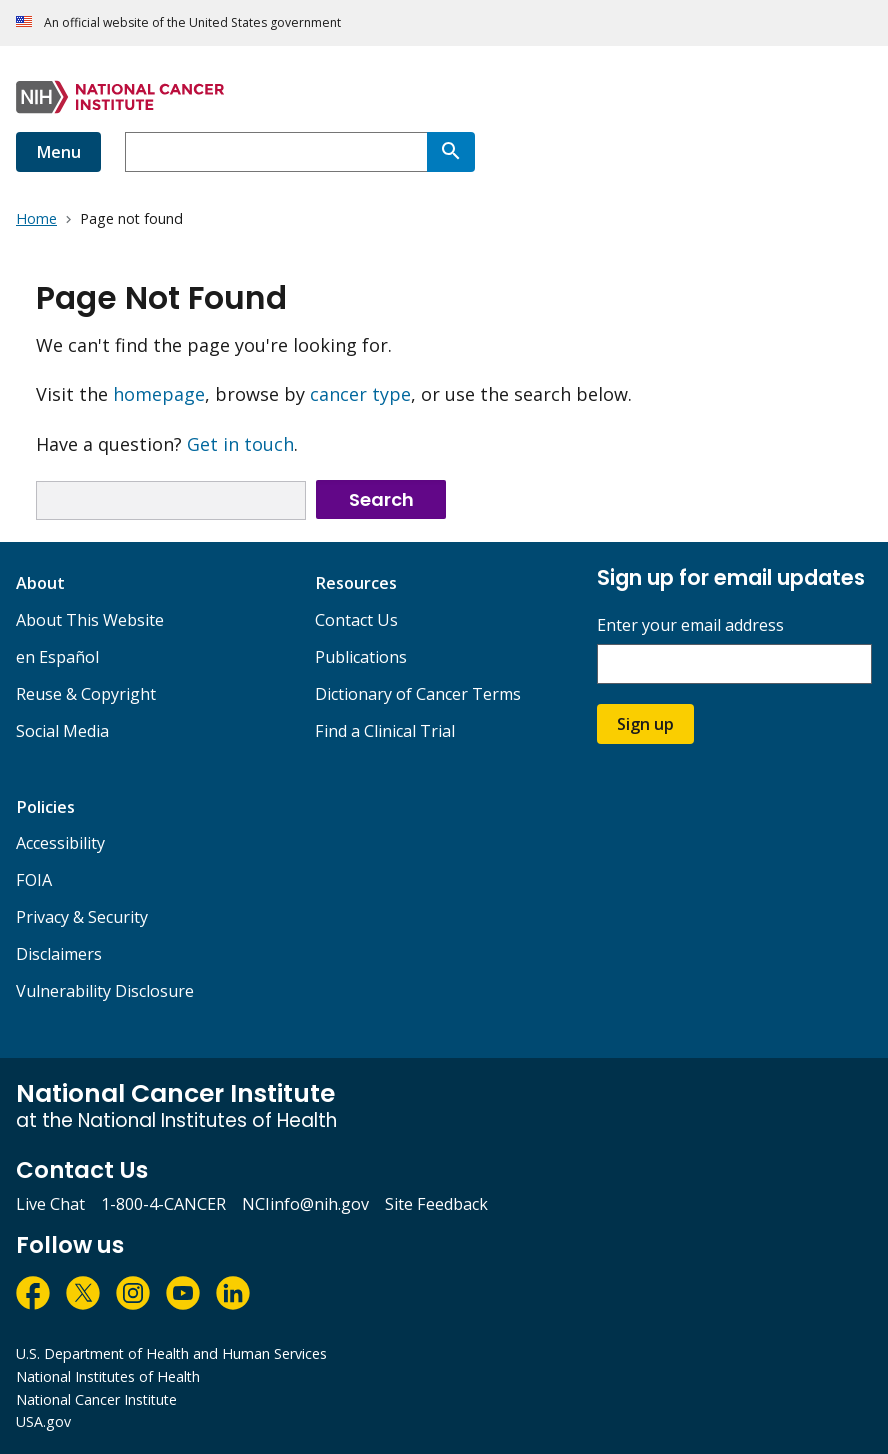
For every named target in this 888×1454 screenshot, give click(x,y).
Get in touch (240, 444)
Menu (58, 152)
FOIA (34, 880)
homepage (159, 394)
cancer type (360, 394)
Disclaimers (59, 954)
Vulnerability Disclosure (105, 991)
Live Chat (50, 1204)
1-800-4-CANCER (163, 1204)
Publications (361, 657)
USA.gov (43, 1421)
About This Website (90, 620)
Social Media (62, 731)
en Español (57, 657)
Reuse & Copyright (86, 694)
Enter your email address (690, 625)
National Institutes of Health (108, 1376)
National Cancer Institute (96, 1399)
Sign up (645, 724)
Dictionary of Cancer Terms (418, 694)
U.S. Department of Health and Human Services (171, 1353)
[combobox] (276, 152)
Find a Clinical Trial (385, 731)
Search (381, 499)
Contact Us (356, 620)
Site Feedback (436, 1204)
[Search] (451, 152)
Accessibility (60, 843)
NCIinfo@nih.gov (305, 1204)
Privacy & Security (82, 917)
